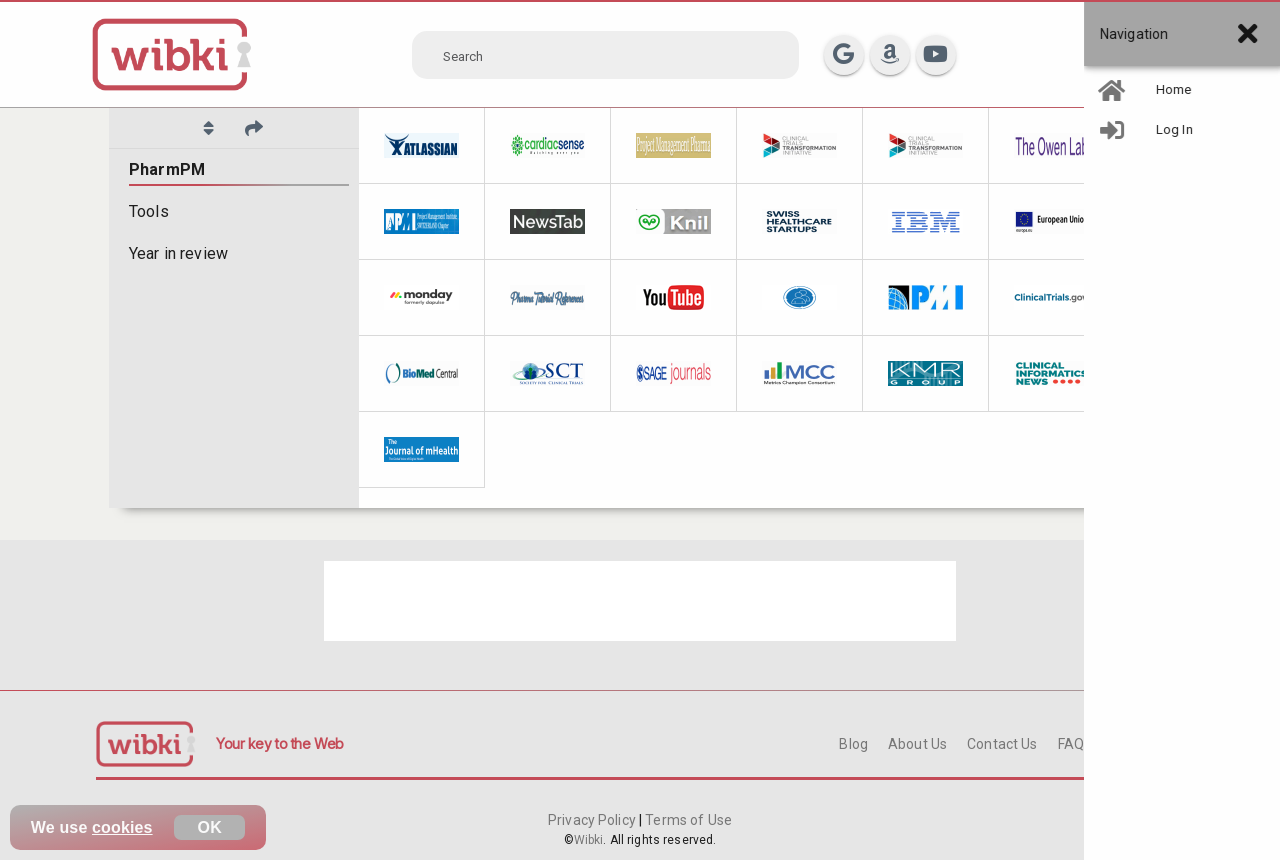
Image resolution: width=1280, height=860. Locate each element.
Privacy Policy (593, 820)
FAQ (1071, 744)
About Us (917, 744)
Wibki (589, 840)
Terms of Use (687, 820)
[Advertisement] (640, 601)
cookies (122, 827)
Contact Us (1002, 744)
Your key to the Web (280, 743)
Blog (853, 744)
